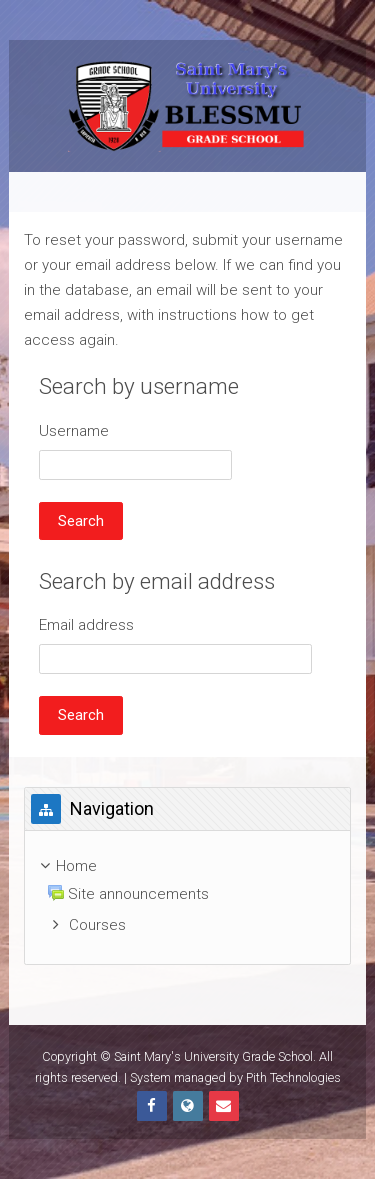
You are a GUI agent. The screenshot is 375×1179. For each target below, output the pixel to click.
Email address (86, 625)
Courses (97, 925)
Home (76, 866)
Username (74, 431)
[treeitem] (187, 897)
